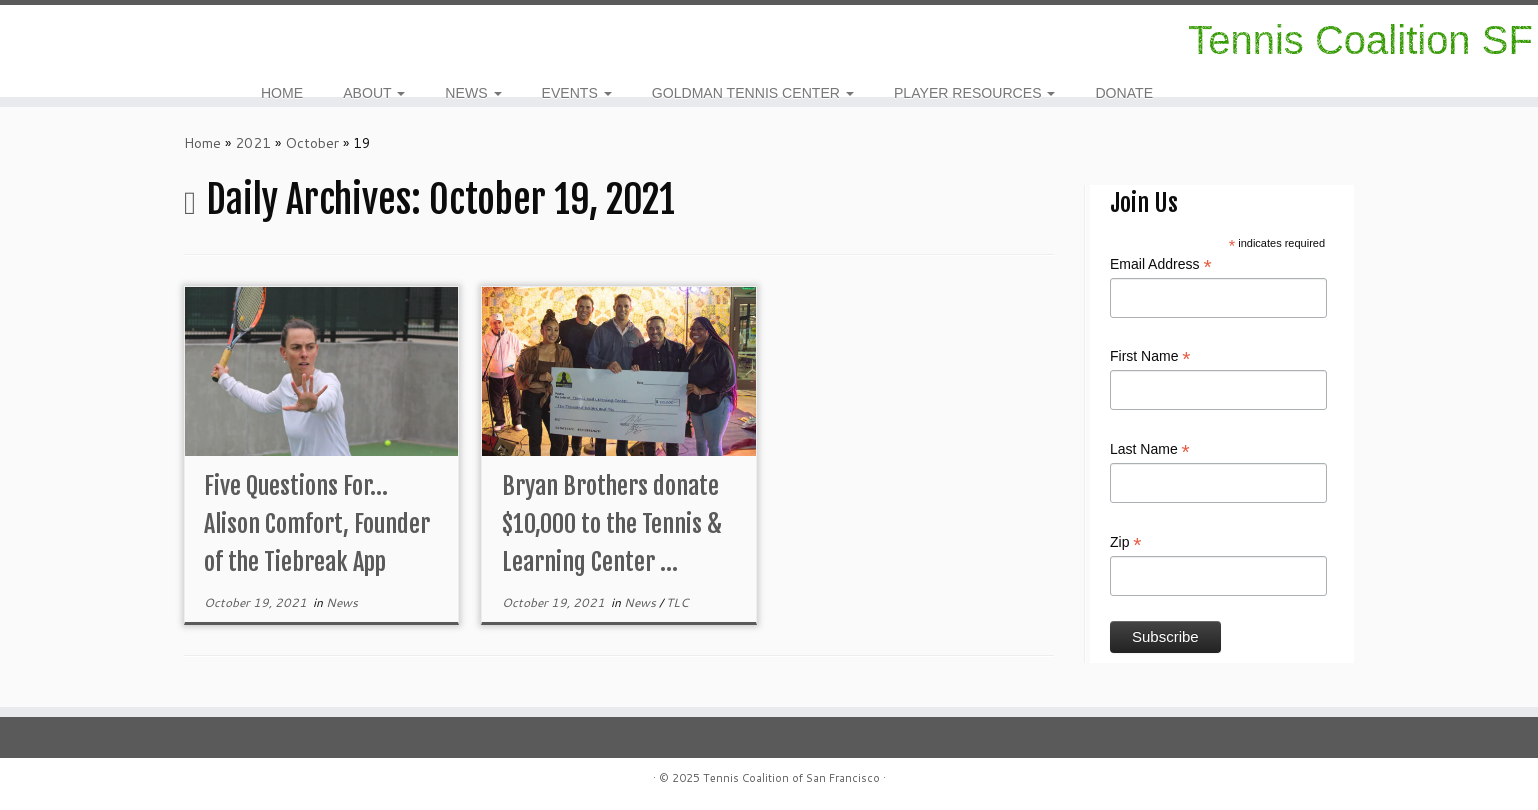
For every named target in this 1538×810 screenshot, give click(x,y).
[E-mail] (91, 40)
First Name (1150, 357)
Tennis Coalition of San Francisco (791, 778)
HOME (282, 93)
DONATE (1124, 93)
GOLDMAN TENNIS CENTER (753, 93)
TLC (677, 602)
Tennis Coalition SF (1360, 40)
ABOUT (374, 93)
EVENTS (577, 93)
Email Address (1161, 265)
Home (202, 143)
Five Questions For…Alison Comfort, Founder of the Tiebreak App (317, 524)
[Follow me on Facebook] (78, 40)
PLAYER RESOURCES (975, 93)
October (312, 143)
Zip (1126, 543)
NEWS (473, 93)
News (342, 602)
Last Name (1150, 450)
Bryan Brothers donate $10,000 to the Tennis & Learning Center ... (612, 524)
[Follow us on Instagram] (65, 40)
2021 (253, 143)
